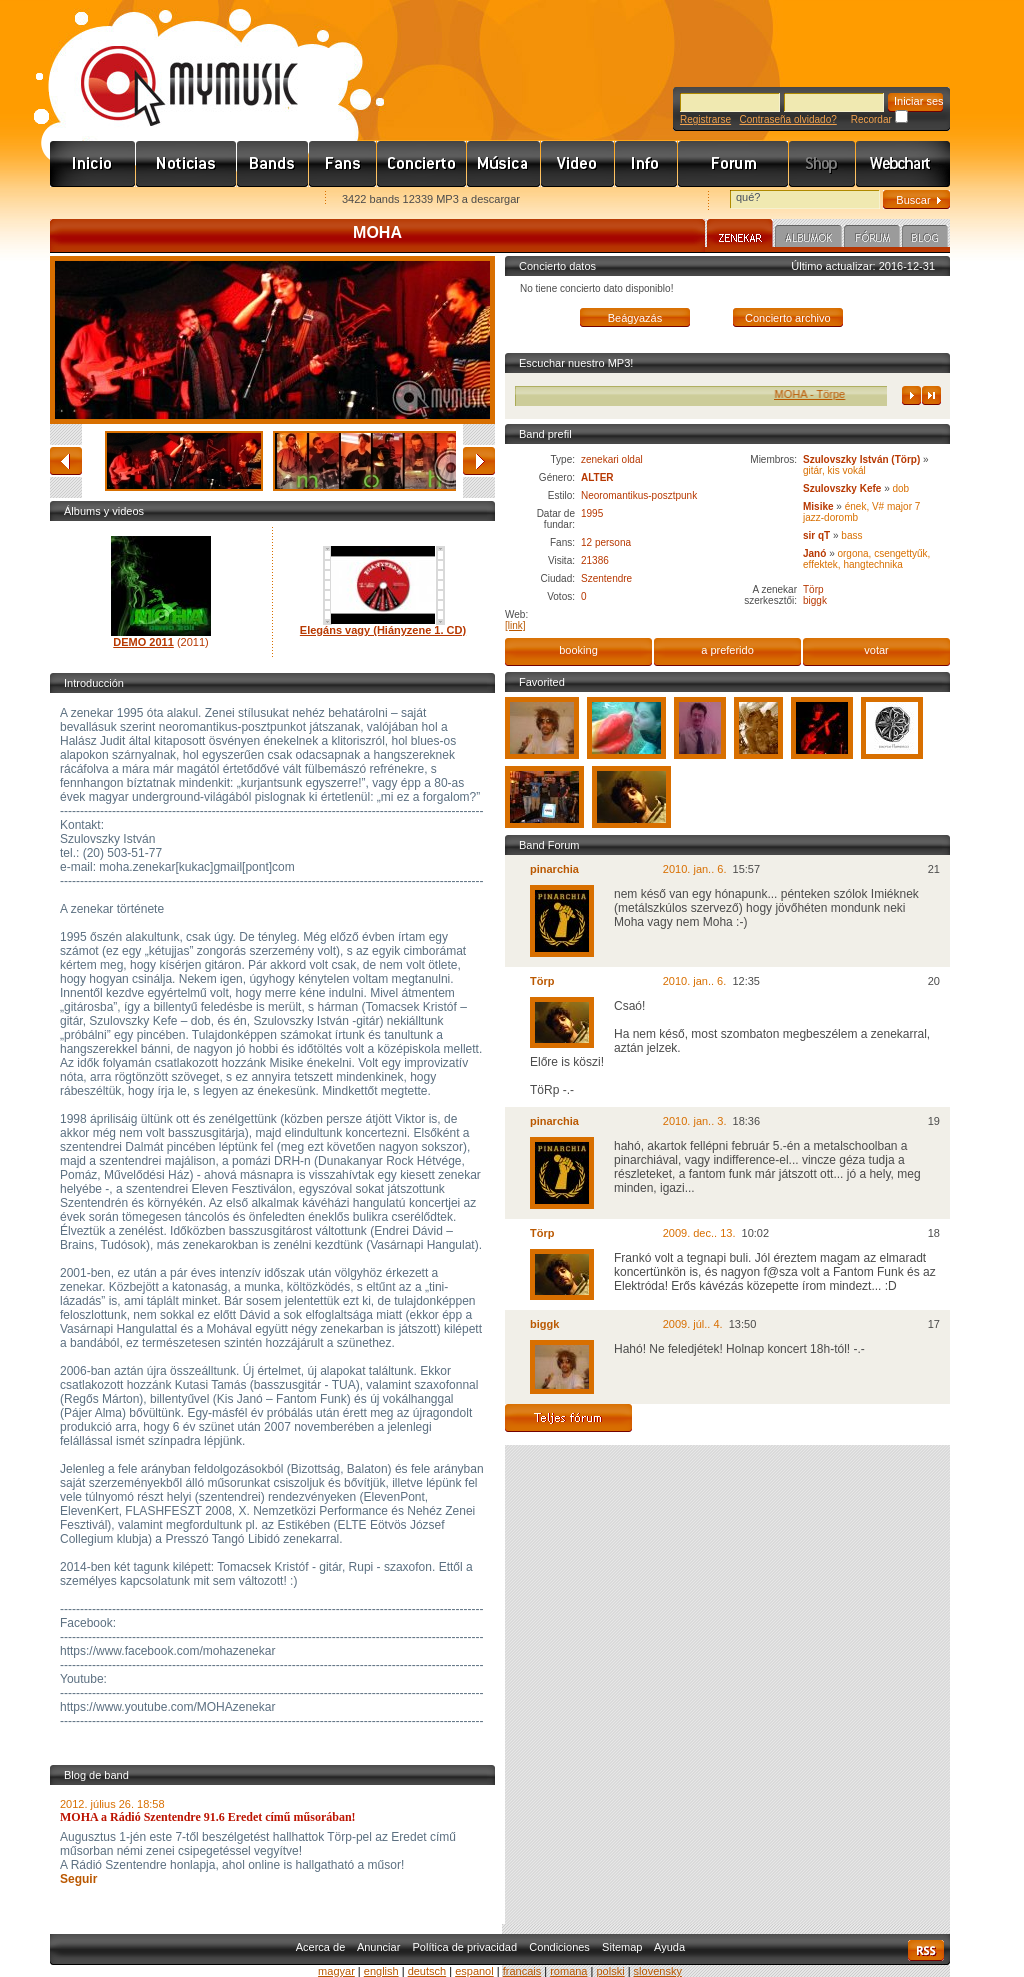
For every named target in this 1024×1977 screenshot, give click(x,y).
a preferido (727, 650)
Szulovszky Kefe (842, 488)
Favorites (91, 200)
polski (610, 1971)
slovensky (658, 1971)
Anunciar (378, 1947)
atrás (66, 461)
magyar (336, 1971)
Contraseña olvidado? (787, 119)
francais (522, 1971)
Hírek (186, 164)
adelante (479, 461)
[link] (515, 625)
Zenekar (740, 236)
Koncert (422, 164)
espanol (474, 1971)
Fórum (733, 164)
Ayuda (669, 1947)
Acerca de (321, 1947)
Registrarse (705, 119)
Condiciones (559, 1947)
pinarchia (554, 869)
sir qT (816, 535)
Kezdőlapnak (176, 200)
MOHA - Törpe (827, 394)
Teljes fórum (568, 1418)
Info (646, 164)
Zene (504, 164)
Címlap (93, 164)
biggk (815, 600)
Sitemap (622, 1947)
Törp (813, 589)
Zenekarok (273, 164)
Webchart (903, 164)
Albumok (808, 239)
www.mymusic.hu (172, 65)
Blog (925, 239)
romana (568, 1971)
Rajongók (343, 164)
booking (578, 650)
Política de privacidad (465, 1947)
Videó (578, 164)
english (381, 1971)
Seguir (78, 1879)
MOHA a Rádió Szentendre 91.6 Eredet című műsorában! (208, 1817)
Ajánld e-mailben (261, 200)
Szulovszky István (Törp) (861, 459)
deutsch (427, 1971)
